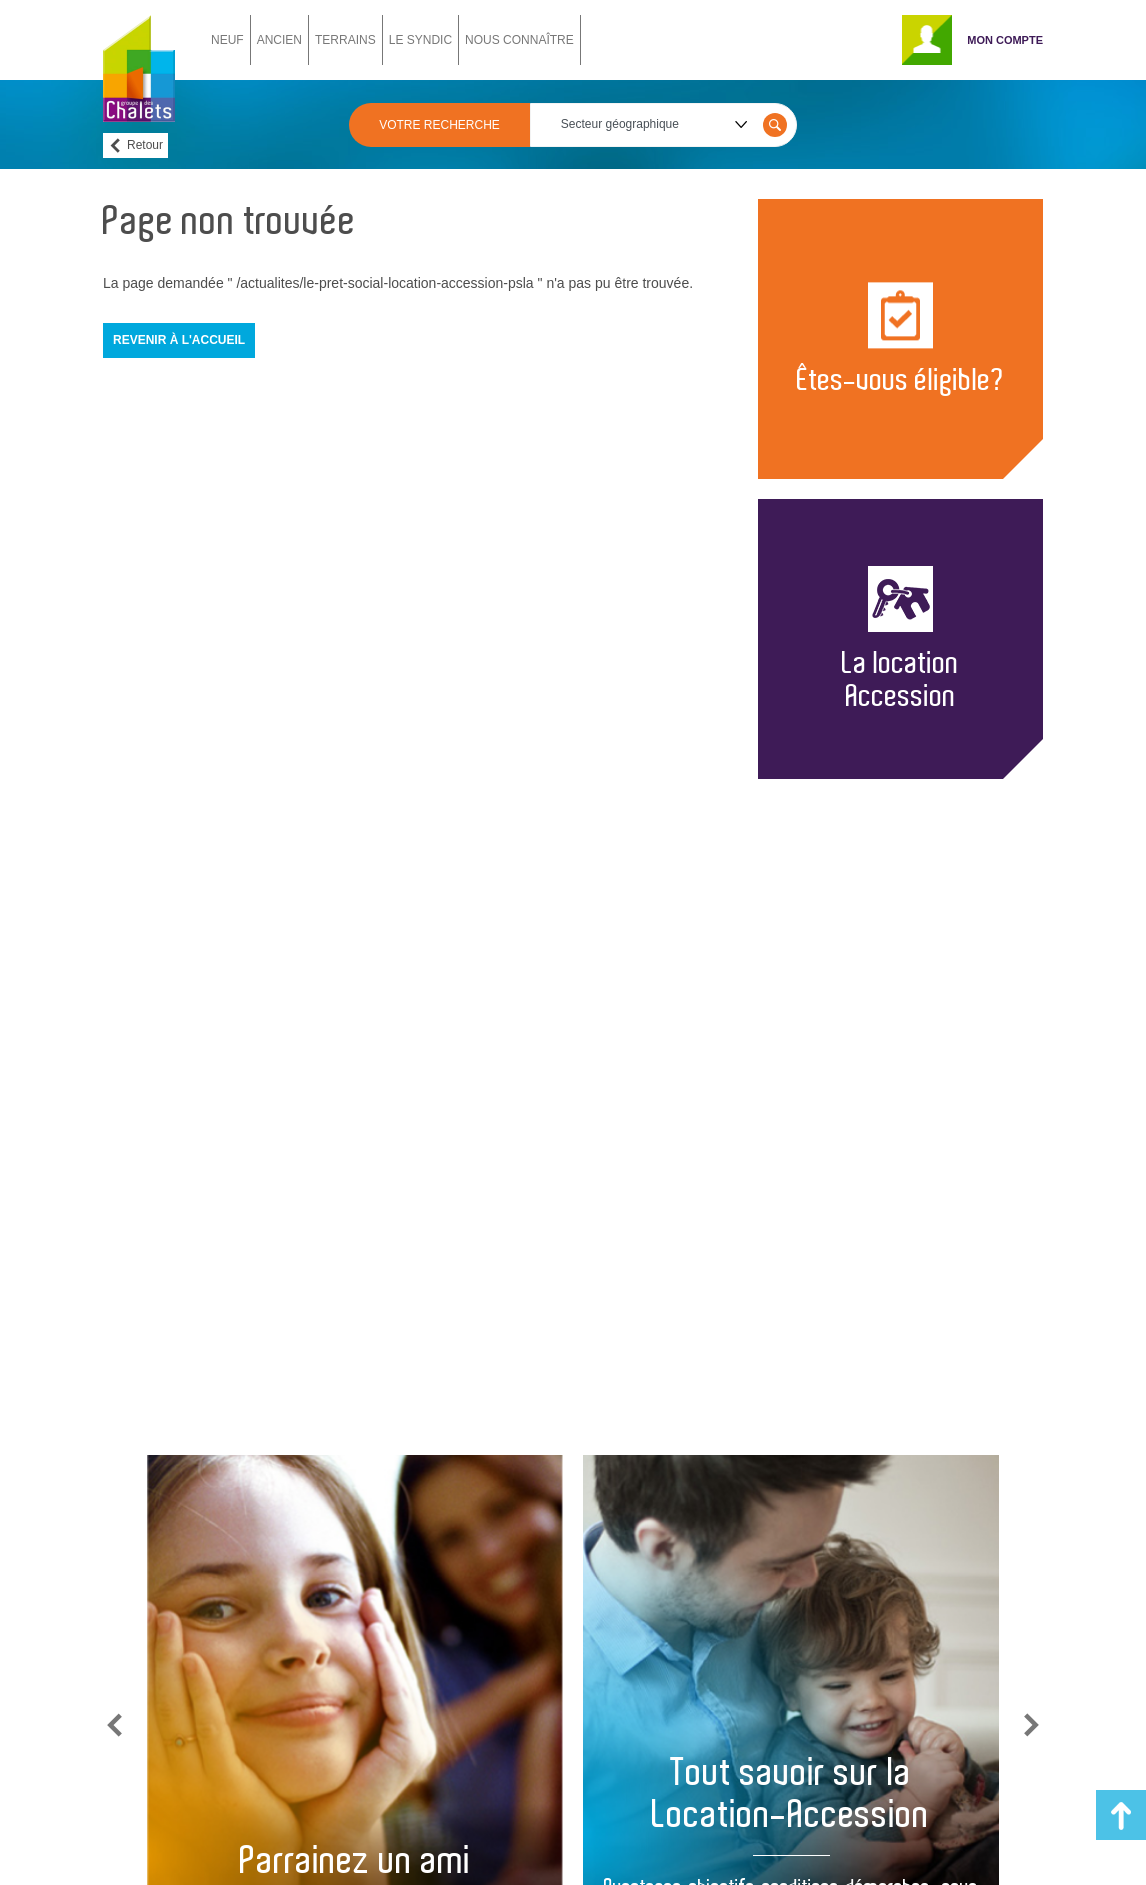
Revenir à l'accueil (179, 340)
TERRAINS (345, 40)
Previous (114, 1725)
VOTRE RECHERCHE (439, 125)
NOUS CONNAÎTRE (519, 40)
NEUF (227, 40)
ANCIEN (279, 40)
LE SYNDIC (420, 40)
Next (1031, 1725)
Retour (145, 145)
